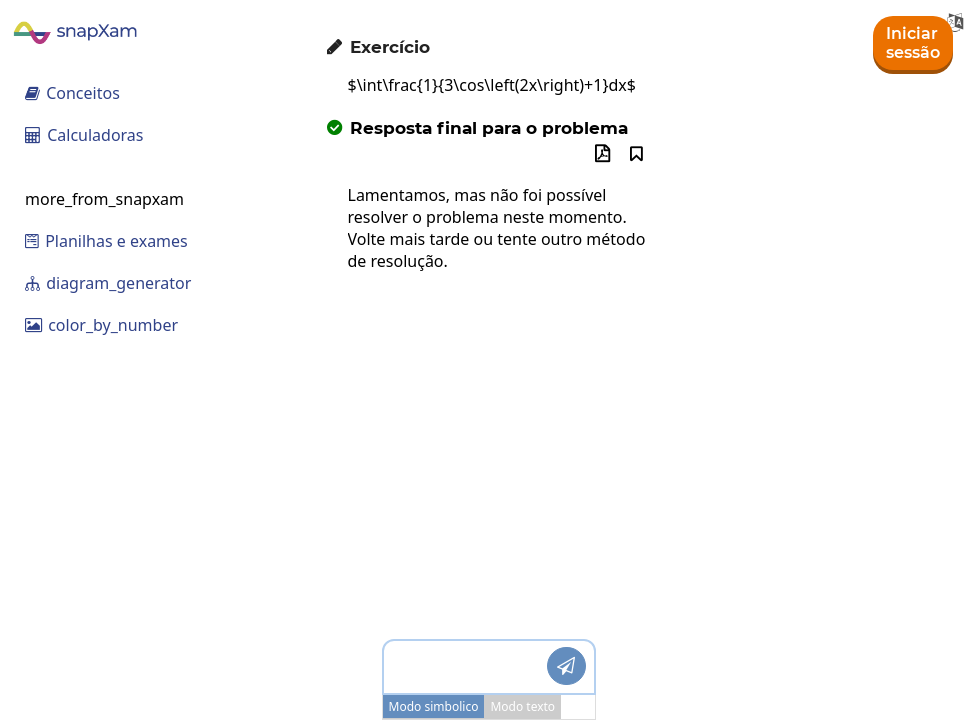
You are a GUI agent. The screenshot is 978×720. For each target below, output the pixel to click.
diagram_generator (108, 283)
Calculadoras (84, 135)
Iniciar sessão (913, 43)
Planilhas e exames (106, 241)
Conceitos (72, 93)
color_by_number (101, 325)
